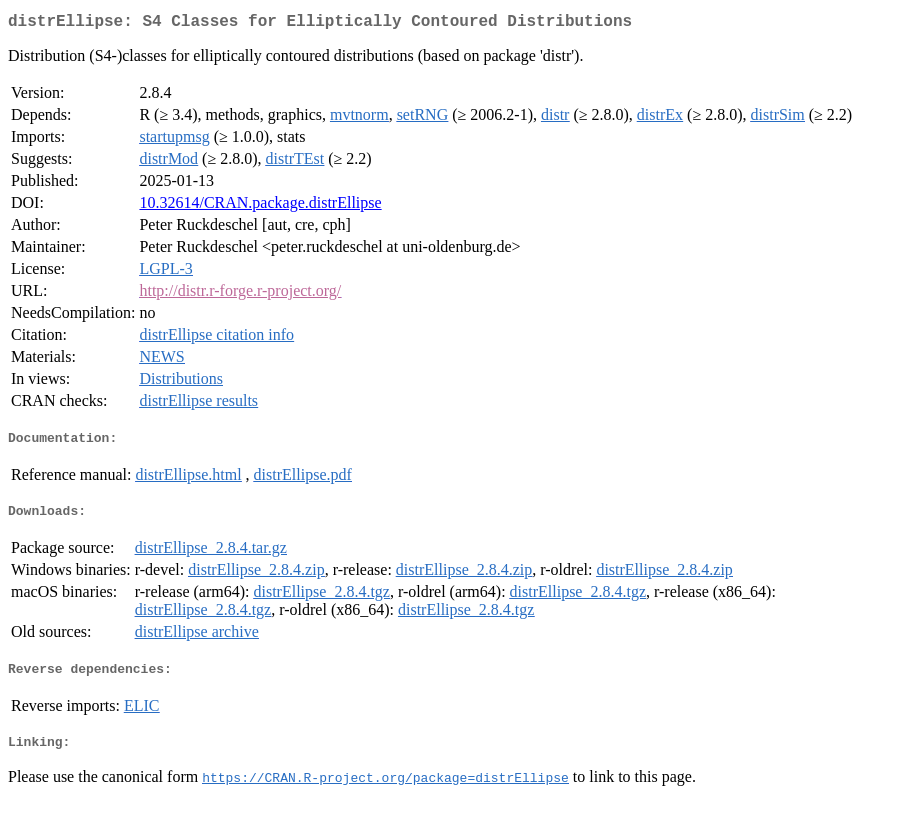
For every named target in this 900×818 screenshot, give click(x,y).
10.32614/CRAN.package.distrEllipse (260, 206)
